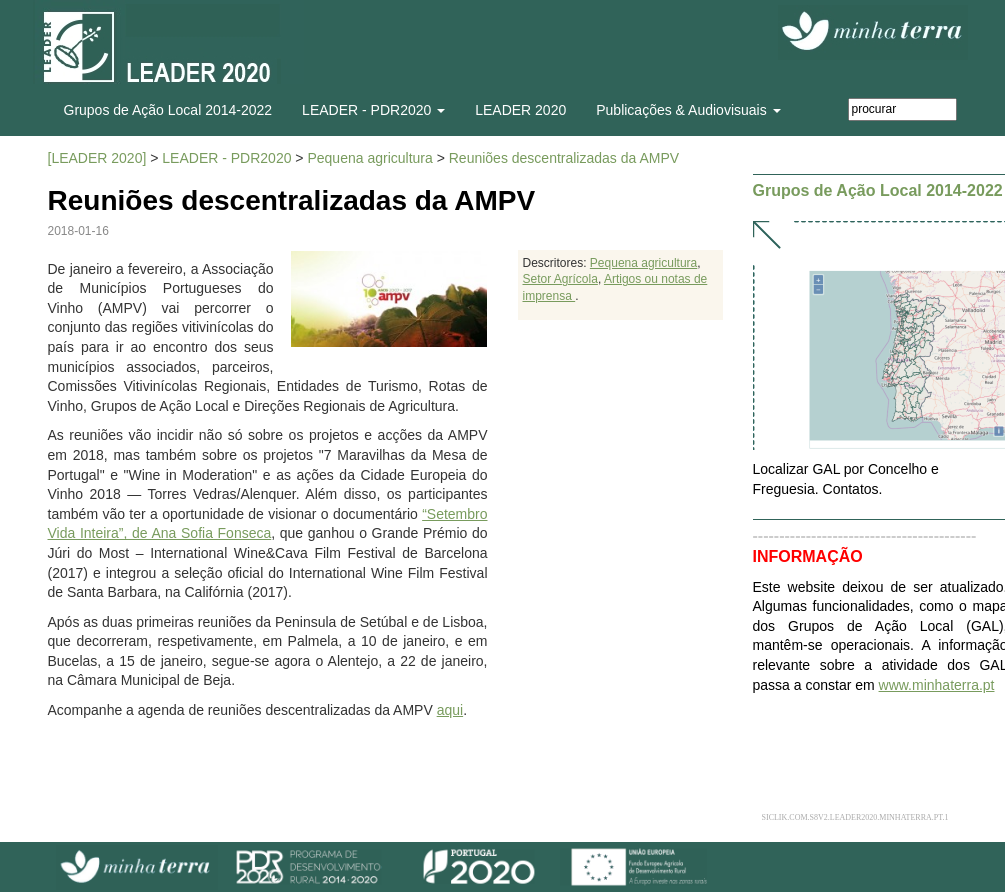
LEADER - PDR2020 (226, 158)
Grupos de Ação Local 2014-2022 (168, 110)
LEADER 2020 (520, 110)
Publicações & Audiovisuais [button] (688, 110)
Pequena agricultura (369, 158)
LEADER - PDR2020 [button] (373, 110)
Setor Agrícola (560, 279)
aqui (450, 710)
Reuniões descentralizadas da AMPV (564, 158)
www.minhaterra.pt (937, 685)
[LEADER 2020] (97, 158)
